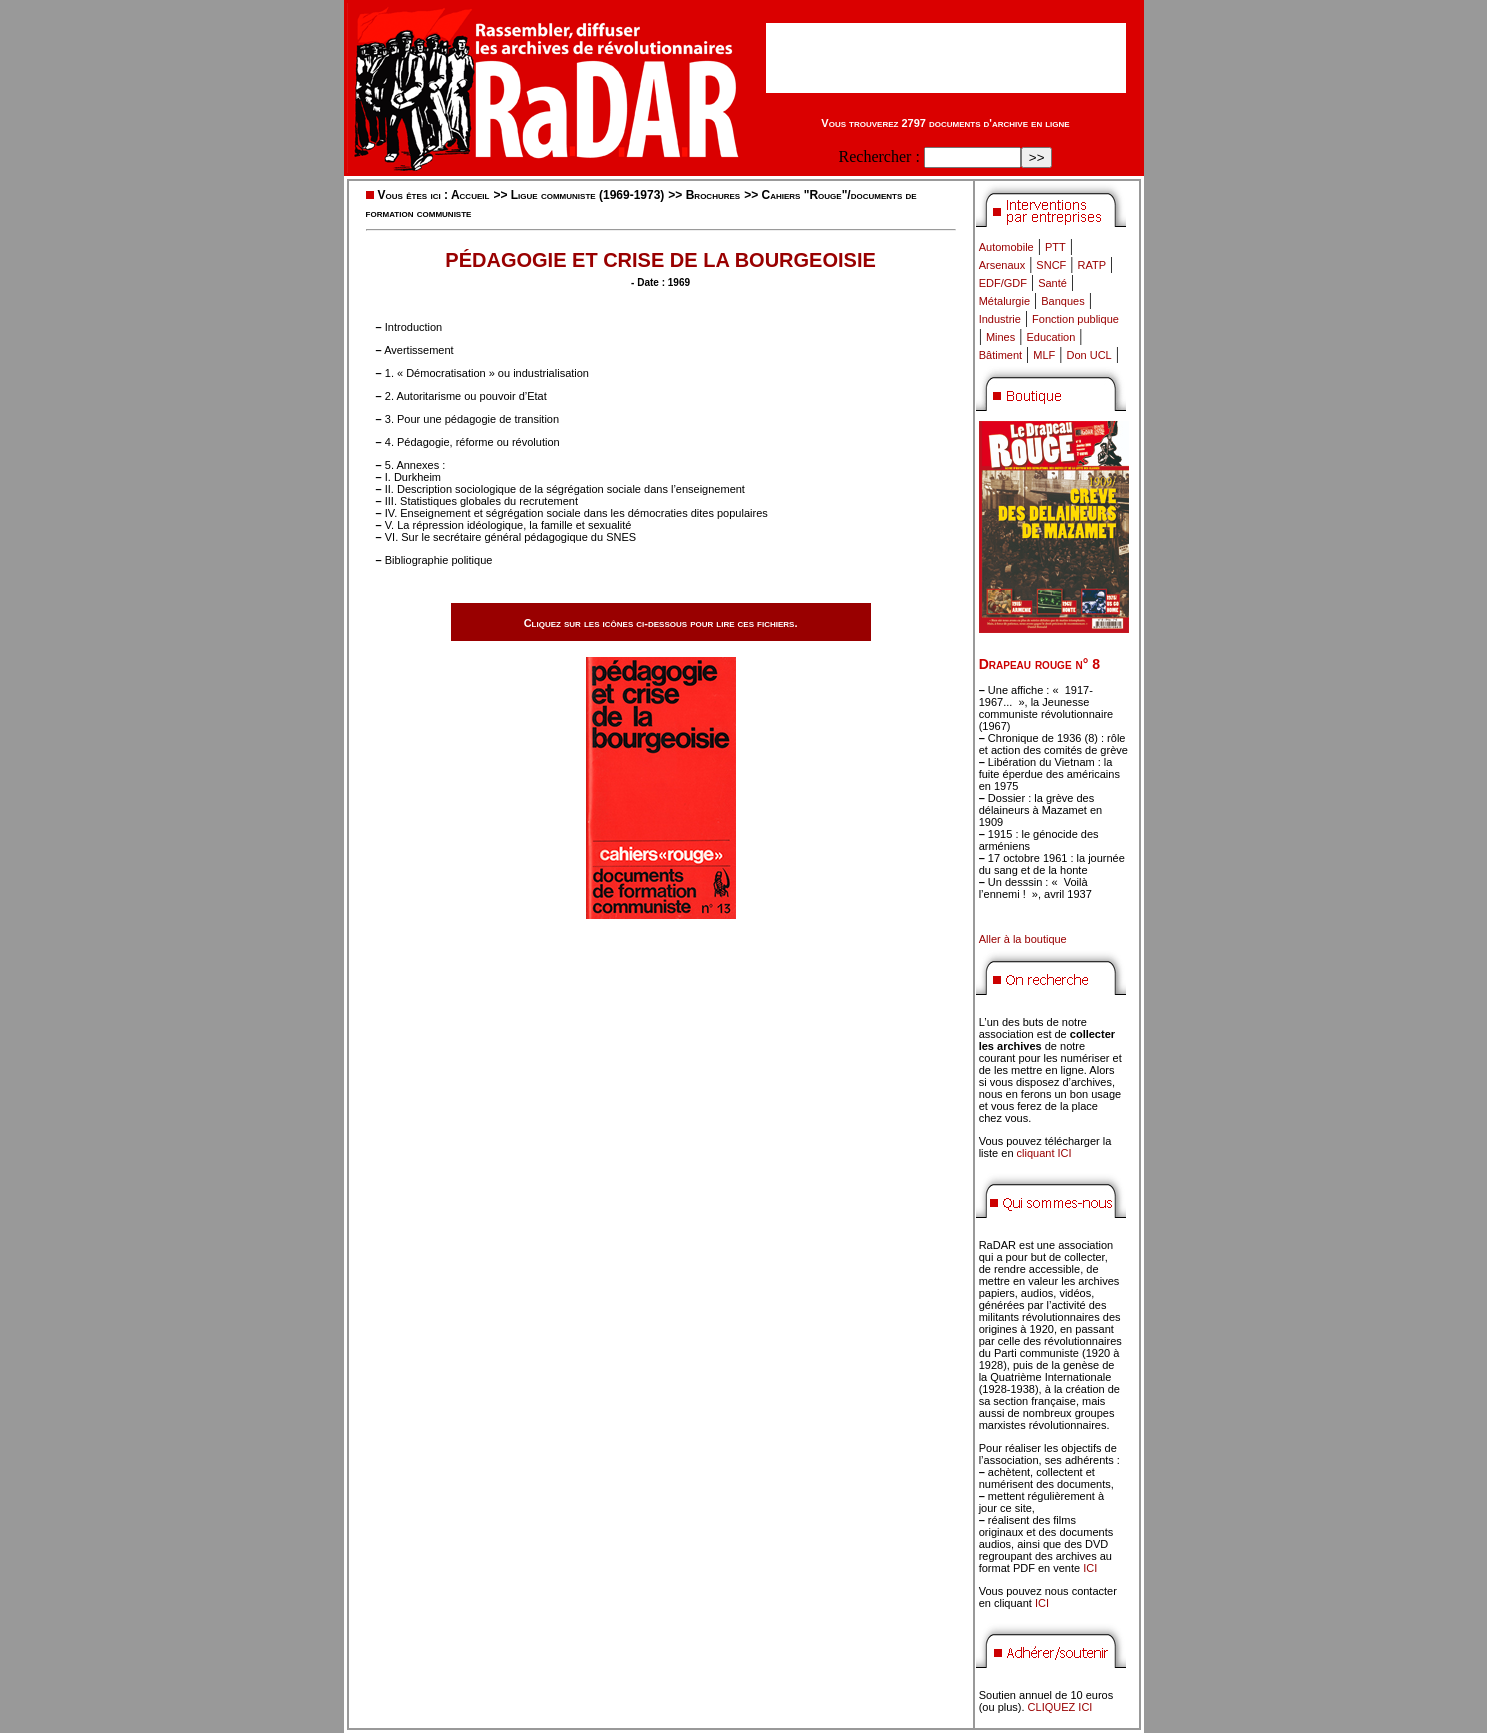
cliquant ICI (1044, 1153)
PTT (1055, 247)
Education (1050, 337)
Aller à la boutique (1023, 939)
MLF (1044, 355)
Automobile (1006, 247)
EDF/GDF (1003, 283)
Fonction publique (1075, 319)
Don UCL (1089, 355)
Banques (1062, 301)
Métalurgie (1004, 301)
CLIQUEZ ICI (1060, 1707)
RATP (1092, 265)
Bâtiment (1000, 355)
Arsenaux (1002, 265)
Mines (1000, 337)
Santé (1052, 283)
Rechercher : (879, 156)
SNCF (1051, 265)
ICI (1090, 1568)
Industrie (1000, 319)
